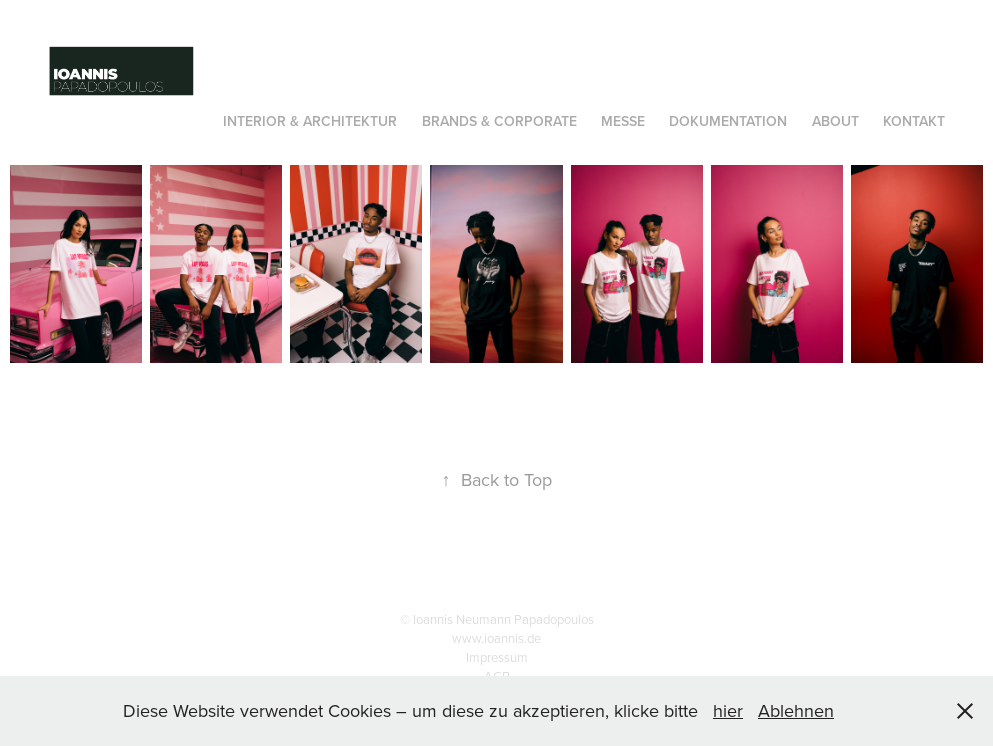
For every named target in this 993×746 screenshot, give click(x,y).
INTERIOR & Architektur (310, 121)
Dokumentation (728, 121)
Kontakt (914, 121)
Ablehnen (796, 710)
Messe (623, 121)
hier (728, 710)
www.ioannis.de (496, 638)
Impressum (497, 657)
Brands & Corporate (499, 121)
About (835, 121)
